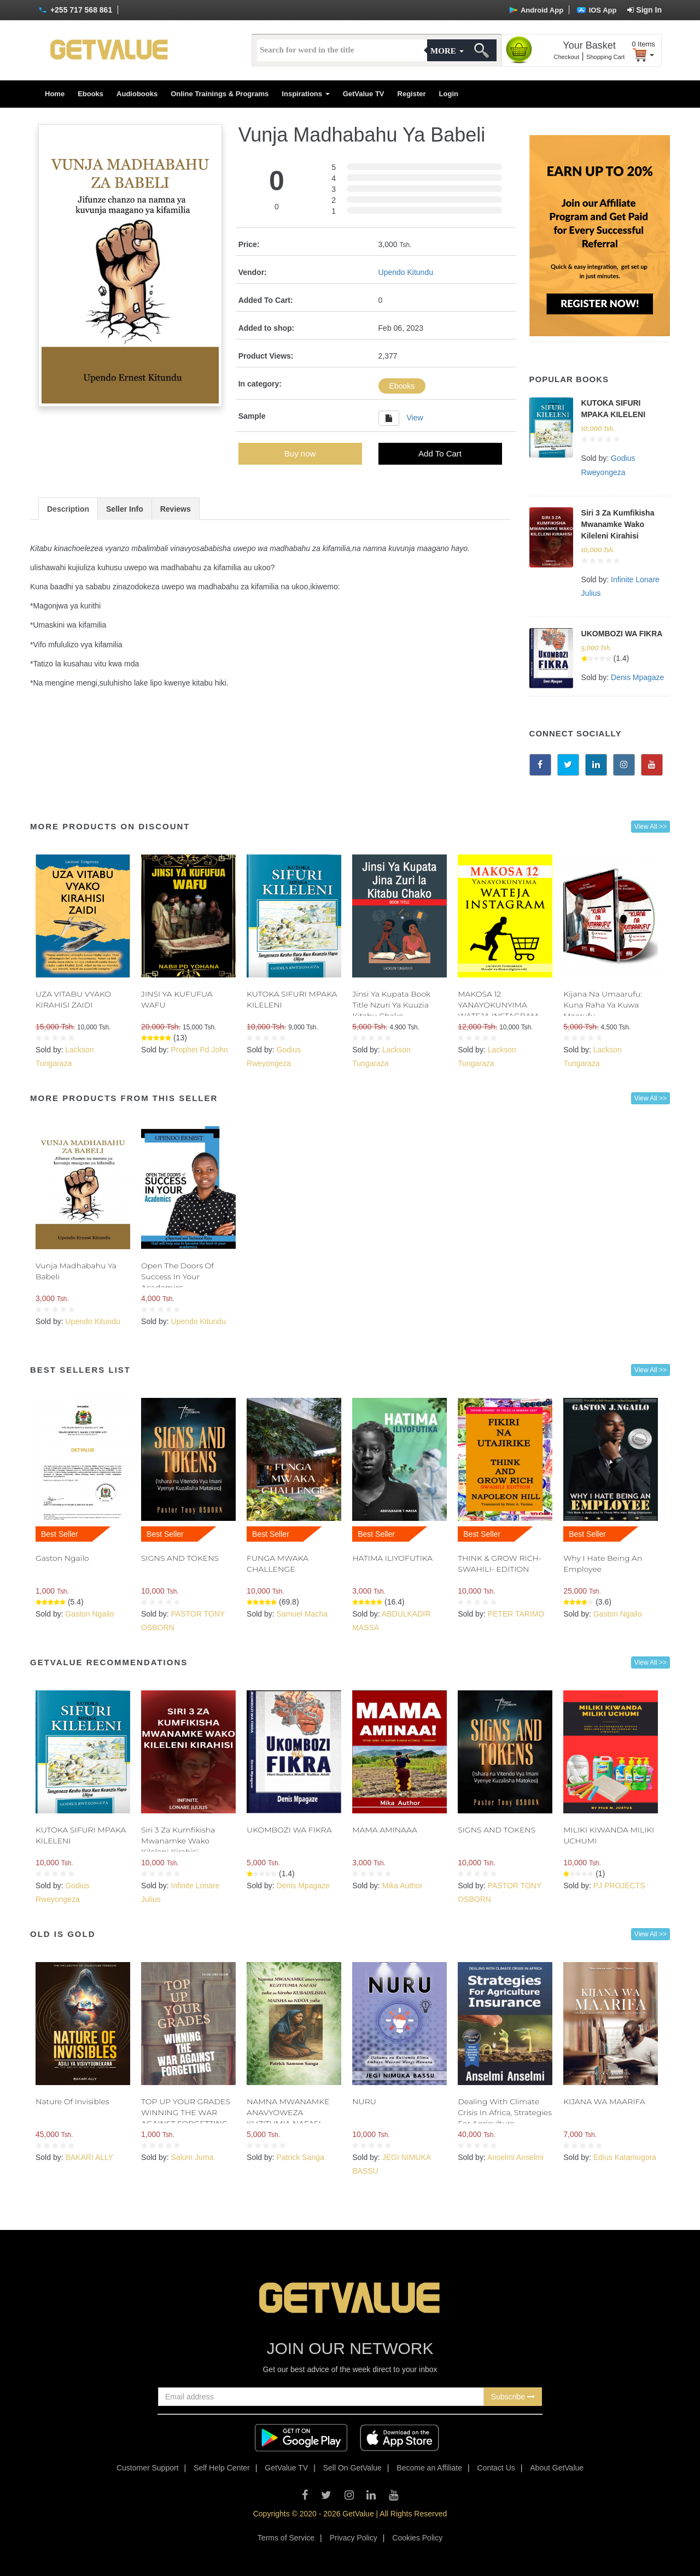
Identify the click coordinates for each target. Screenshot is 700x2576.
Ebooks (90, 94)
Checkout (566, 57)
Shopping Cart (605, 57)
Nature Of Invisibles (72, 2101)
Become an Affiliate (429, 2467)
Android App (536, 10)
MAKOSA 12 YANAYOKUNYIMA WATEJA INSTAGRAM (498, 1005)
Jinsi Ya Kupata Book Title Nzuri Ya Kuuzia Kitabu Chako (391, 1005)
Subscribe (513, 2396)
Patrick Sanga (300, 2157)
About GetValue (557, 2467)
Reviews (175, 509)
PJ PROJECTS (619, 1885)
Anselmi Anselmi (515, 2157)
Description (68, 509)
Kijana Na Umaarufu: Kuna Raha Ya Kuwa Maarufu (602, 1005)
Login (448, 94)
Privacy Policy (353, 2537)
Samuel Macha (302, 1613)
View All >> (650, 826)
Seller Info (124, 509)
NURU (364, 2101)
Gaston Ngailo (62, 1558)
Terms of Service (286, 2537)
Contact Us (496, 2467)
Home (55, 94)
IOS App (596, 10)
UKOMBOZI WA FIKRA (622, 633)
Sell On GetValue (352, 2467)
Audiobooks (137, 94)
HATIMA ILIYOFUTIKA (392, 1558)
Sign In (644, 9)
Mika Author (402, 1885)
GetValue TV (363, 94)
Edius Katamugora (624, 2157)
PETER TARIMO (516, 1613)
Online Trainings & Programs (220, 94)
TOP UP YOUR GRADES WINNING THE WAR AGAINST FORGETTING (185, 2112)
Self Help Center (222, 2467)
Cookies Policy (417, 2537)
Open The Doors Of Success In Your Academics (177, 1276)
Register (412, 94)
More (446, 50)
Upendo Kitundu (405, 272)
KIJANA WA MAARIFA (604, 2101)
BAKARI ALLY (89, 2157)
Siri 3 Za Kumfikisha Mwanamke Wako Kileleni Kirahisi (618, 524)
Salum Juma (192, 2157)
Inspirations (305, 94)
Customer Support (147, 2467)
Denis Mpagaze (637, 677)
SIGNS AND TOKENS (180, 1558)
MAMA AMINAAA (384, 1830)
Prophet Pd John (199, 1049)
